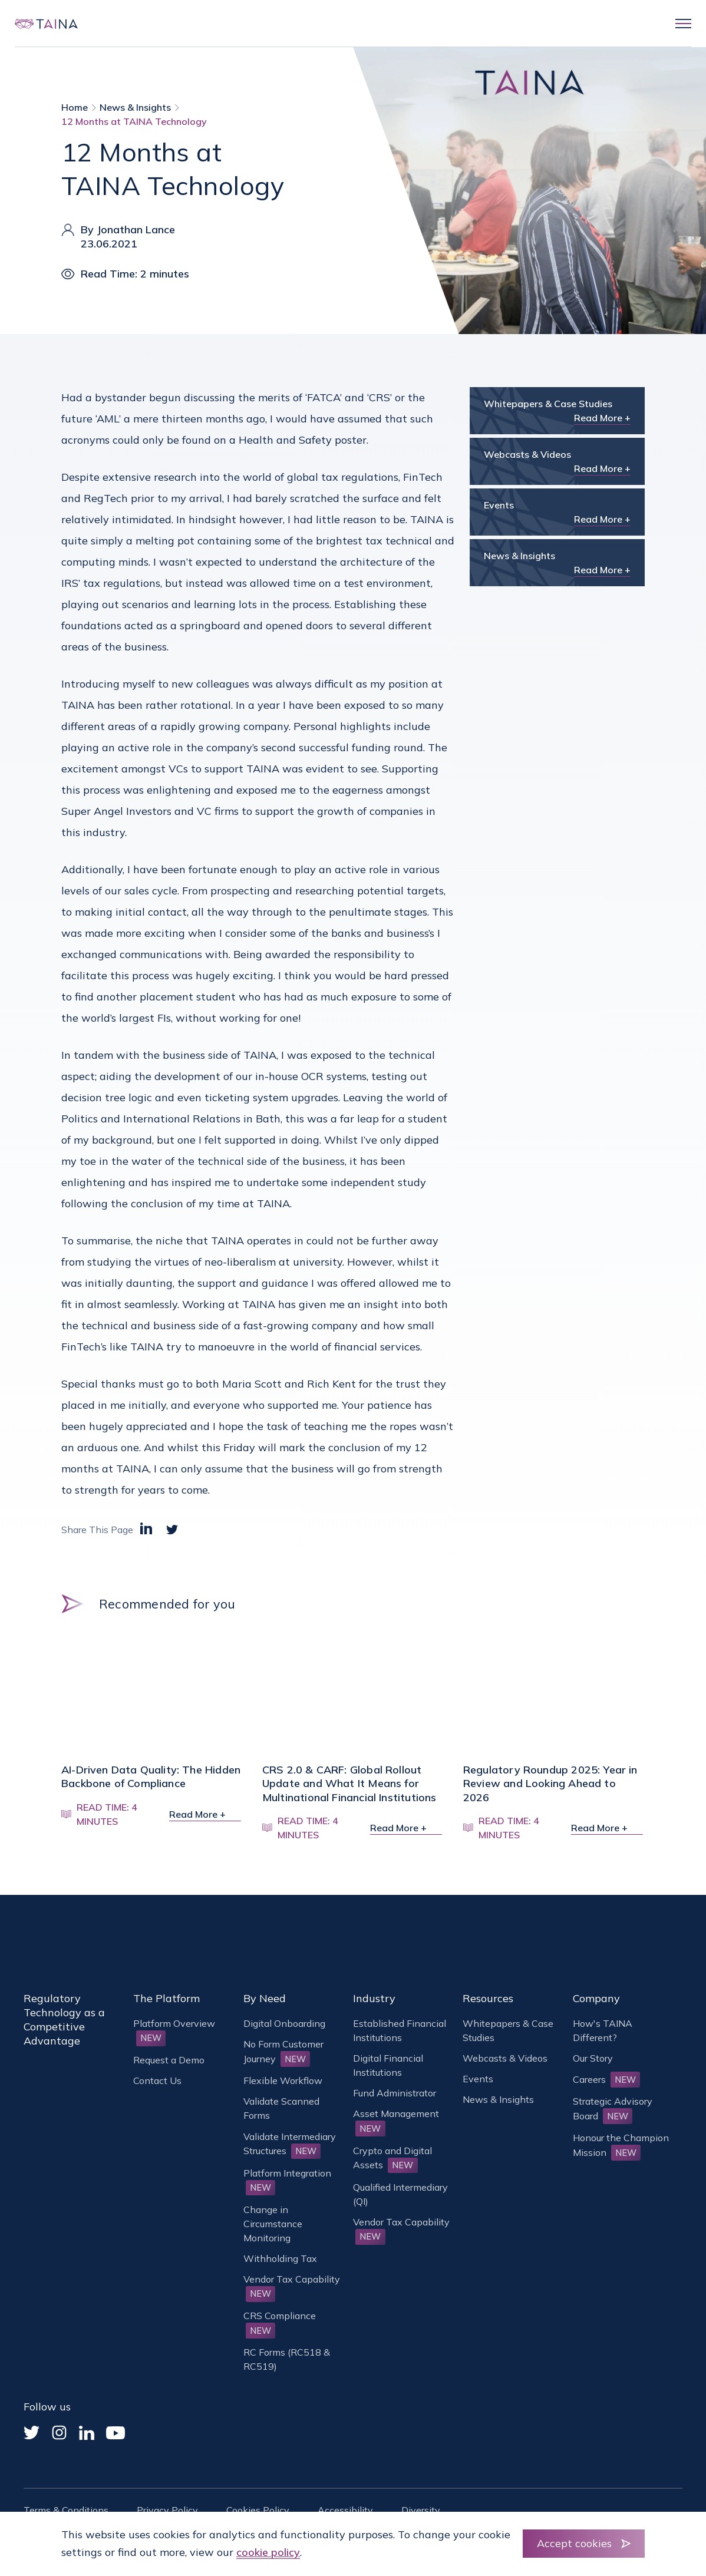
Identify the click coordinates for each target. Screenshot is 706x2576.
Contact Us (157, 2080)
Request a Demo (168, 2060)
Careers (607, 2079)
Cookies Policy (257, 2510)
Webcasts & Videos (505, 2058)
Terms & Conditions (66, 2510)
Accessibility (345, 2510)
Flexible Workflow (282, 2080)
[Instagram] (59, 2432)
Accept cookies (574, 2543)
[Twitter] (31, 2432)
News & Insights (135, 107)
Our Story (593, 2058)
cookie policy (268, 2552)
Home (74, 107)
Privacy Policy (167, 2510)
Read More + (602, 418)
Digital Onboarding (284, 2023)
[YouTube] (115, 2432)
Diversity (420, 2510)
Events (478, 2079)
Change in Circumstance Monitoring (272, 2224)
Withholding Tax (280, 2258)
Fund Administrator (394, 2093)
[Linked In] (86, 2433)
